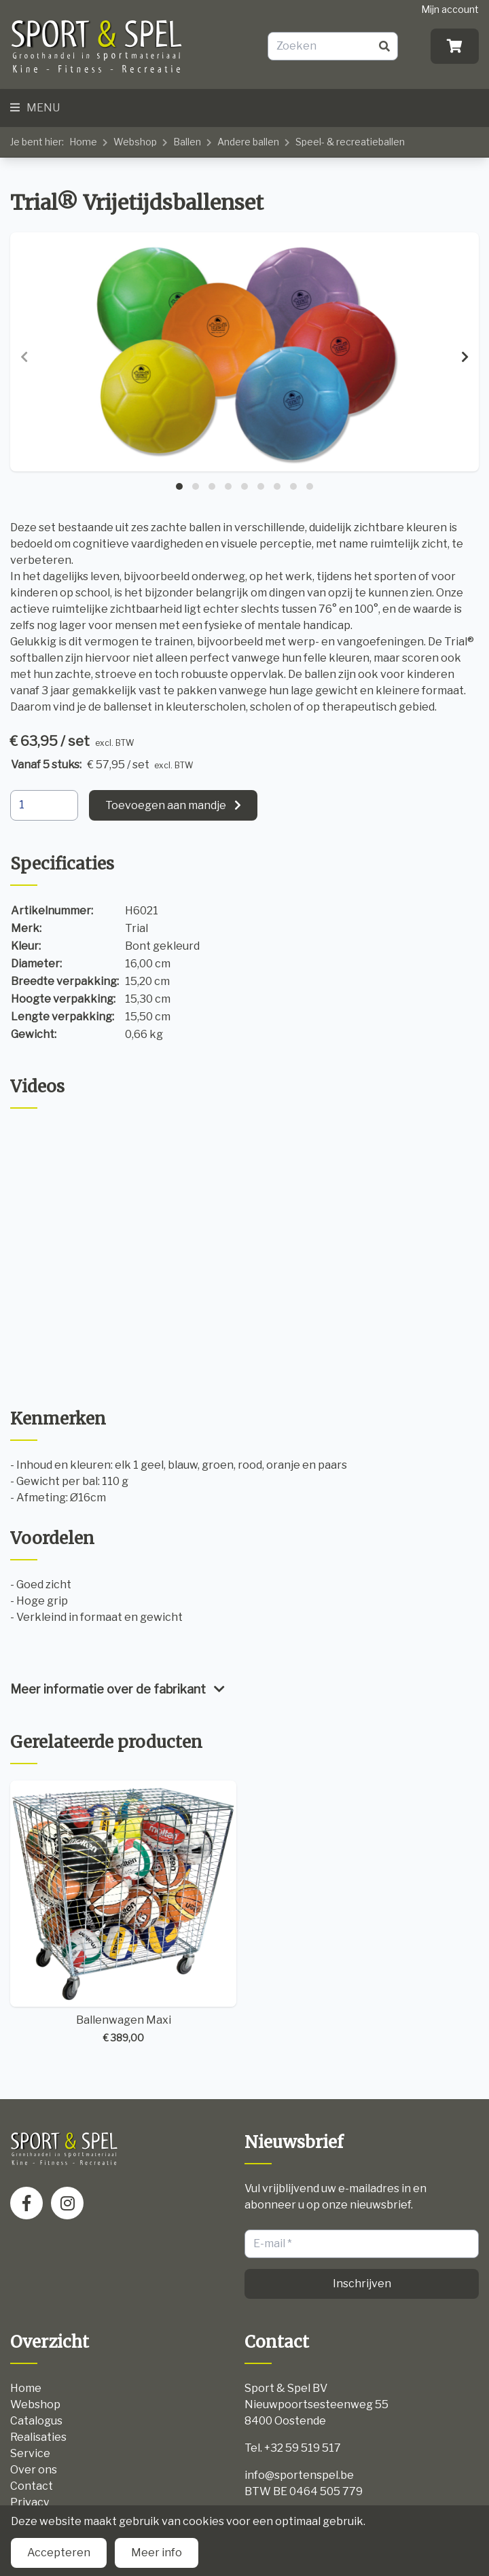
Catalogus (36, 2420)
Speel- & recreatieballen (350, 141)
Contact (31, 2486)
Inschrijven (362, 2283)
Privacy (29, 2502)
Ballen (187, 141)
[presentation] (24, 357)
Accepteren (58, 2552)
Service (30, 2453)
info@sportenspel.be (299, 2475)
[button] (179, 486)
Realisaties (38, 2437)
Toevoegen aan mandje (165, 805)
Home (83, 141)
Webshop (135, 141)
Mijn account (450, 9)
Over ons (33, 2469)
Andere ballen (248, 141)
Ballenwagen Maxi (123, 1913)
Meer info (156, 2552)
